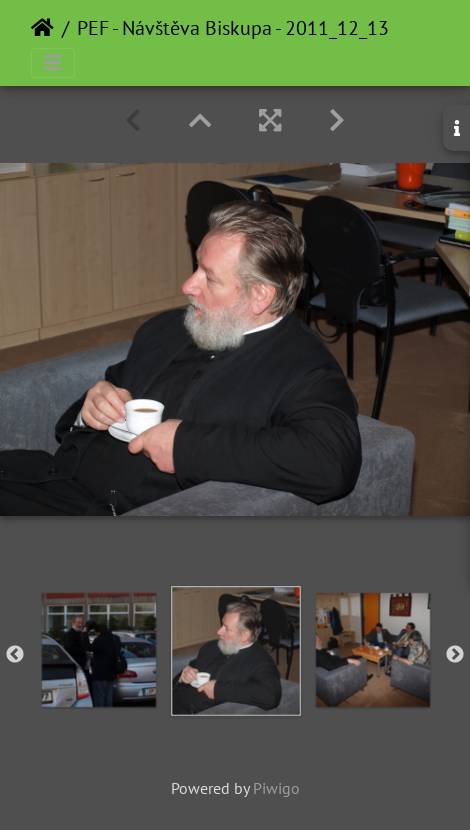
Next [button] (455, 655)
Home (42, 28)
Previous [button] (15, 655)
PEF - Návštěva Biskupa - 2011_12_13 (233, 28)
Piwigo (276, 788)
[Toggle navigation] (53, 63)
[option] (235, 651)
